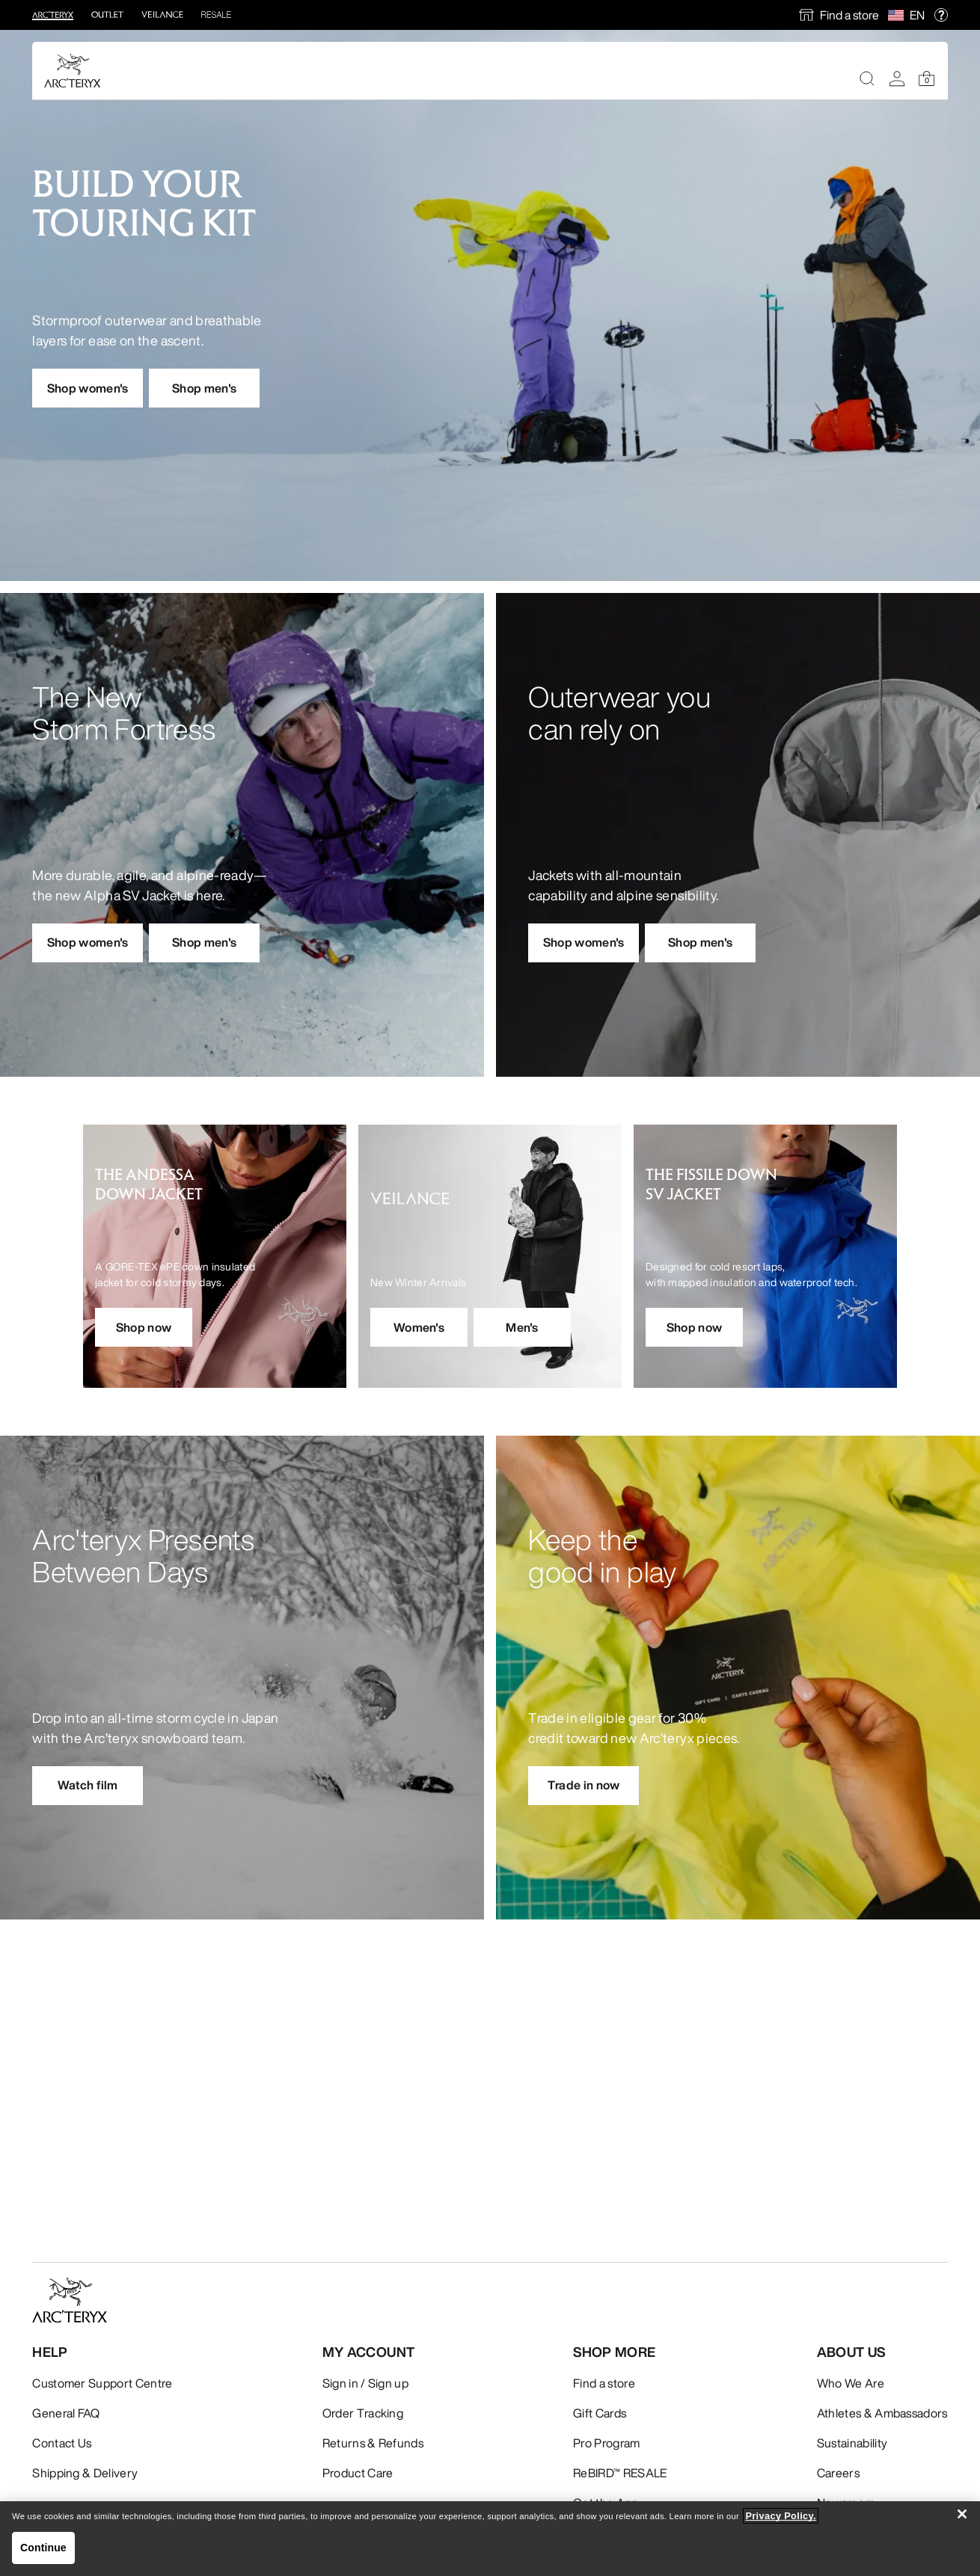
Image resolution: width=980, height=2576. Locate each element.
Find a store (849, 15)
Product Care (357, 2473)
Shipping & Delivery (85, 2473)
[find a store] (839, 15)
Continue (43, 2548)
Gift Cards (599, 2413)
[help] (941, 15)
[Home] (72, 70)
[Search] (867, 78)
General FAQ (66, 2413)
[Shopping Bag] (927, 78)
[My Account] (897, 78)
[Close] (962, 2513)
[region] (490, 2538)
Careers (838, 2473)
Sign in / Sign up (365, 2383)
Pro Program (606, 2443)
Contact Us (61, 2443)
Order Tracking (362, 2413)
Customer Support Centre (102, 2383)
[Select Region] (899, 15)
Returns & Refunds (372, 2443)
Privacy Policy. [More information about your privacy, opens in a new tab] (780, 2515)
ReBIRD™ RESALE (620, 2473)
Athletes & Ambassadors (882, 2413)
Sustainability (852, 2443)
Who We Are (850, 2383)
